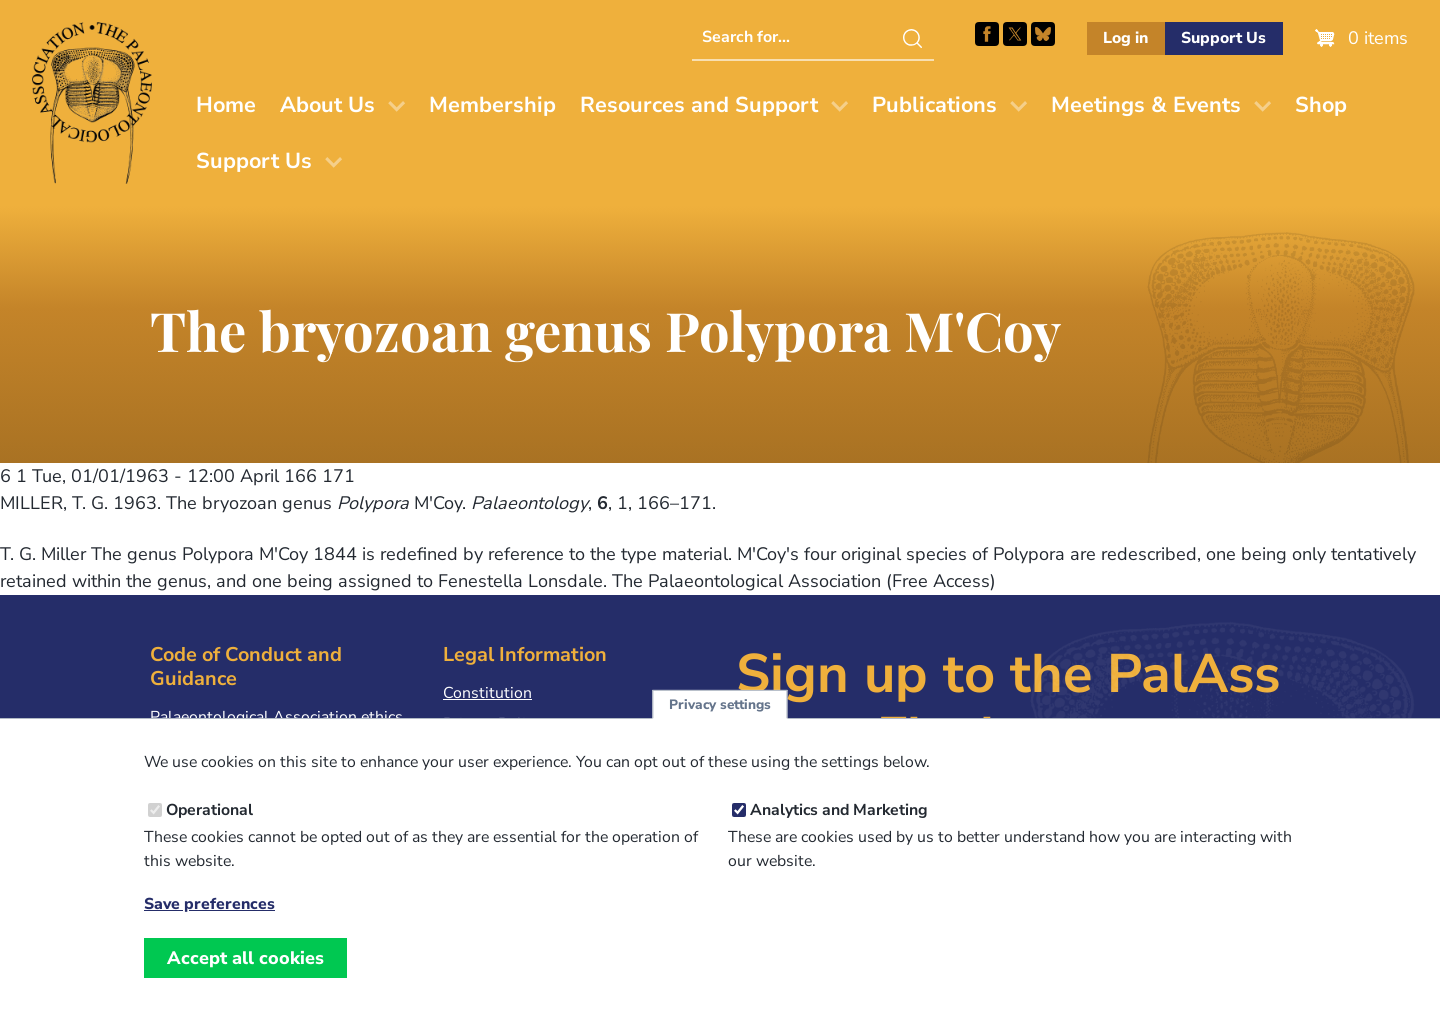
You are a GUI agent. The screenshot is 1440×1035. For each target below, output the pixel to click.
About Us (327, 105)
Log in (1125, 38)
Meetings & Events (1146, 105)
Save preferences (209, 925)
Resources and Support (699, 105)
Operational (209, 831)
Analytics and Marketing (839, 831)
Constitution (487, 693)
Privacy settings (720, 725)
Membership (492, 105)
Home (226, 105)
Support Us (1223, 38)
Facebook (987, 34)
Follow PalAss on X (1015, 34)
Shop (1321, 105)
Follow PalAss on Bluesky (1043, 34)
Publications (934, 105)
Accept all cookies (245, 979)
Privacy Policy (492, 724)
